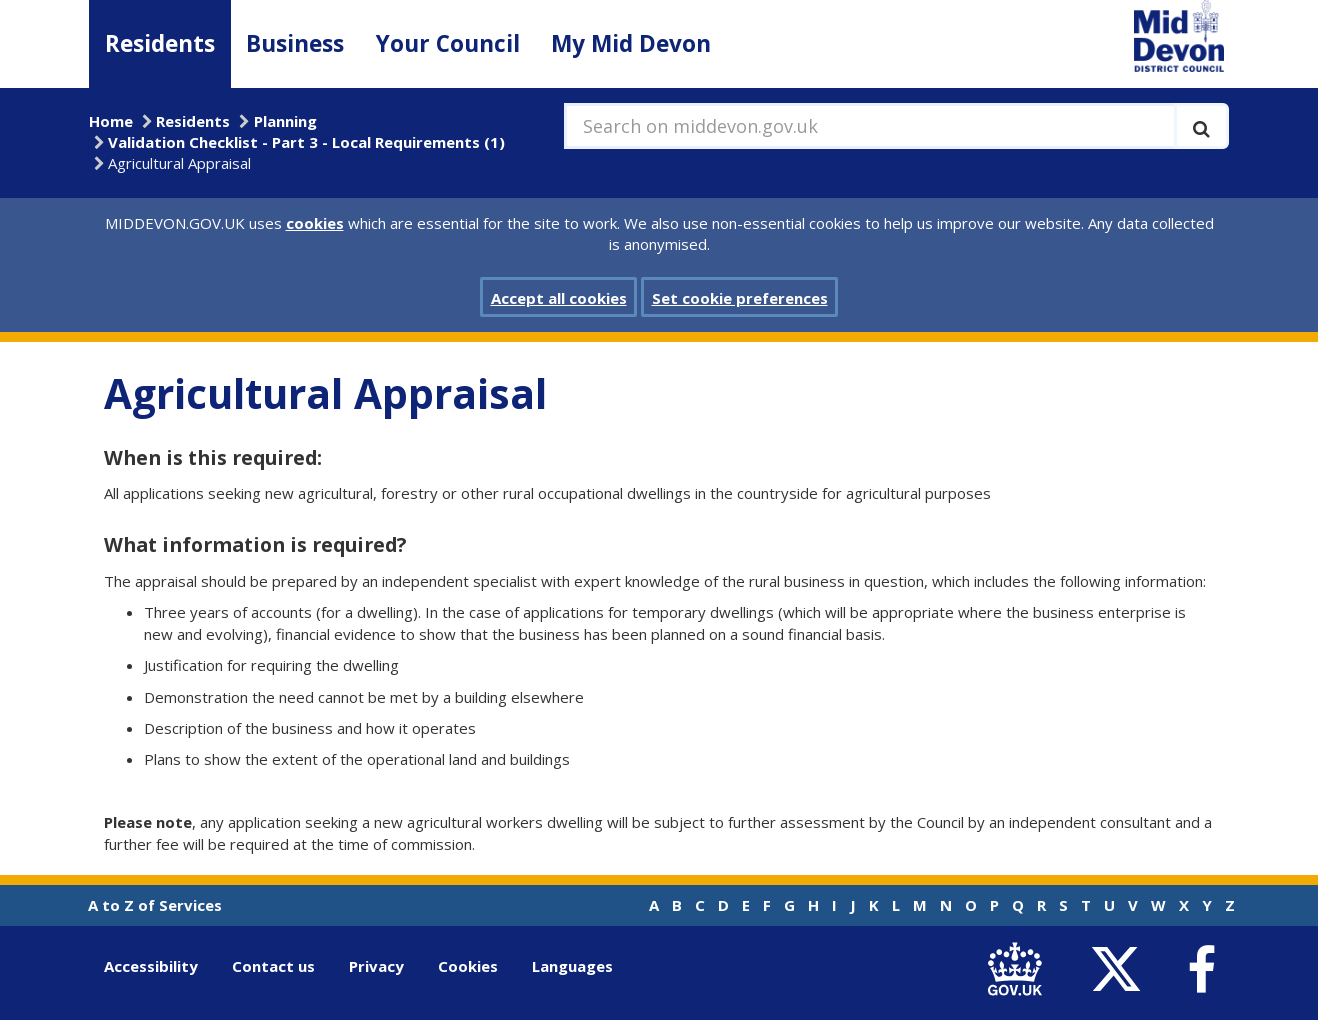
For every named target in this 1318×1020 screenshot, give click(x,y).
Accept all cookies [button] (559, 298)
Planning (285, 121)
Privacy (376, 966)
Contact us (273, 966)
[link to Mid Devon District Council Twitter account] (1120, 970)
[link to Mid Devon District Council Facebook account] (1201, 970)
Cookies (468, 966)
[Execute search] (1201, 126)
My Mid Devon (631, 43)
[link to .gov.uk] (1019, 970)
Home (111, 121)
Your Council (448, 43)
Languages (572, 966)
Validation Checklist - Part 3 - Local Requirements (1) (306, 142)
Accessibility (151, 966)
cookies (315, 223)
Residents (160, 43)
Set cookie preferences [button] (740, 298)
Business (295, 43)
